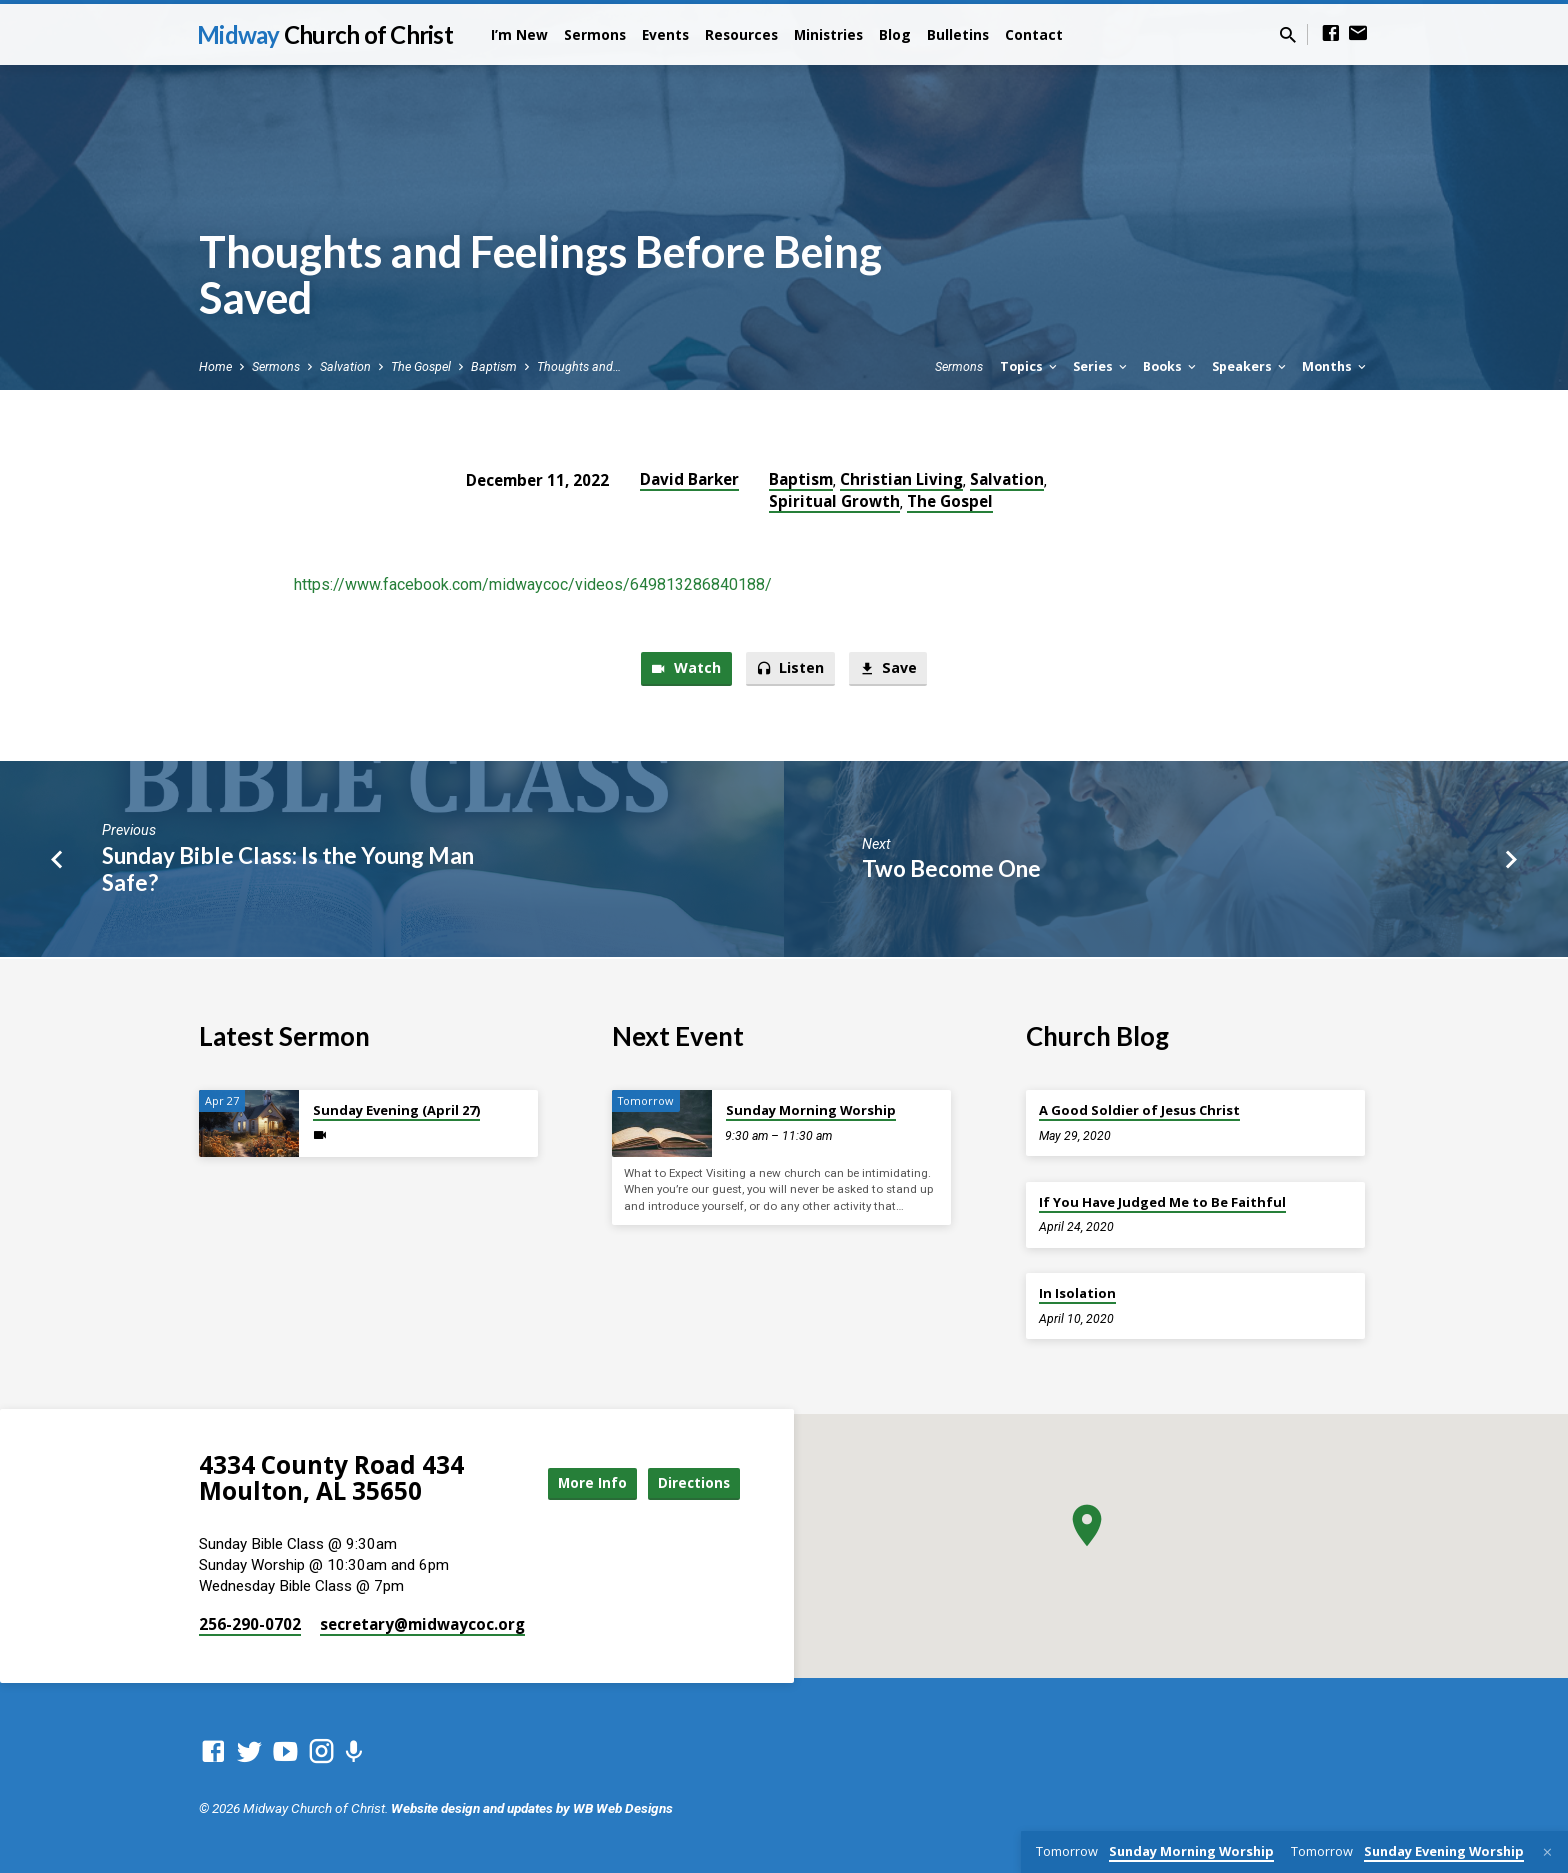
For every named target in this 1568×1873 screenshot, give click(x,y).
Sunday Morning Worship (811, 1110)
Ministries (828, 34)
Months (1335, 366)
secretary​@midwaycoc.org (422, 1624)
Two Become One (951, 869)
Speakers (1250, 366)
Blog (895, 34)
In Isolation (1077, 1293)
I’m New (519, 34)
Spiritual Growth (834, 501)
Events (665, 34)
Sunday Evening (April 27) (396, 1110)
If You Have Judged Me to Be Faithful (1162, 1202)
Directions (690, 1482)
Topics (1030, 366)
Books (1171, 366)
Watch (683, 669)
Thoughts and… (579, 366)
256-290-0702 (250, 1624)
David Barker (689, 479)
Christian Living (901, 479)
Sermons (595, 34)
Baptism (494, 366)
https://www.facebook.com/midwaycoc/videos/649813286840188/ (533, 584)
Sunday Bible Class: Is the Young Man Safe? (288, 870)
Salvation (345, 366)
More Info (578, 1482)
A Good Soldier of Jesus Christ (1139, 1110)
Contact (1034, 34)
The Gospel (421, 366)
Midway (325, 34)
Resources (741, 34)
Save (890, 669)
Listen (790, 669)
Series (1101, 366)
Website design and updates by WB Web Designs (532, 1808)
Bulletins (958, 34)
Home (215, 366)
